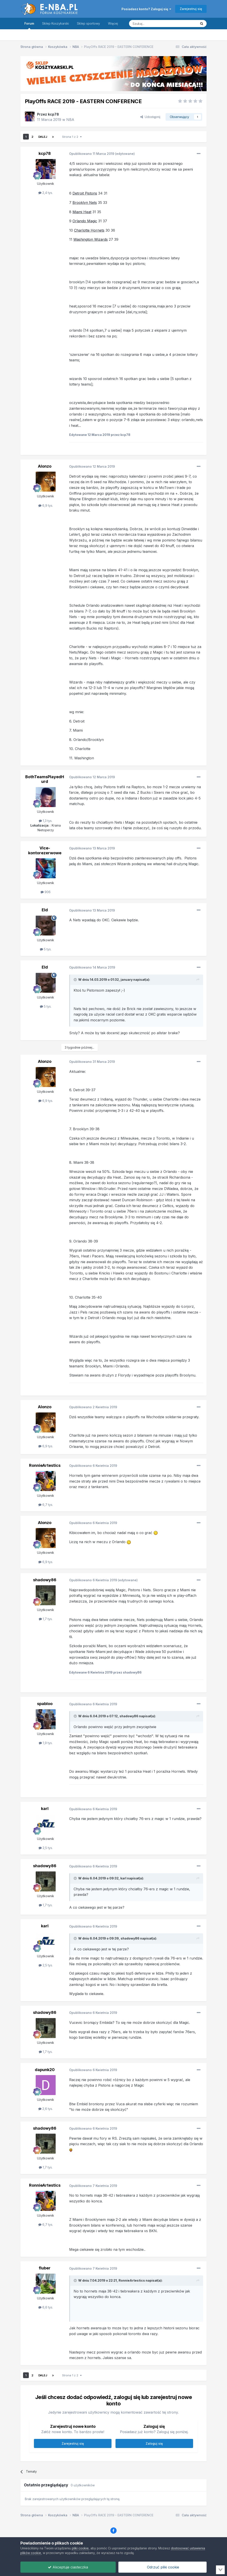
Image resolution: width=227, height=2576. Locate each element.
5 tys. (45, 949)
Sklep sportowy (88, 23)
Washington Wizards (90, 239)
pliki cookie (80, 2548)
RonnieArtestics (45, 1465)
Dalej (42, 136)
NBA (70, 119)
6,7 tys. (45, 1505)
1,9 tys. (46, 1743)
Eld (45, 910)
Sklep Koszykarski (55, 23)
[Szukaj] (152, 23)
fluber (45, 2268)
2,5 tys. (46, 1848)
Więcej (113, 23)
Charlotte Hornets (89, 230)
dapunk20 (45, 2069)
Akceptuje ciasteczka (68, 2567)
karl (45, 1808)
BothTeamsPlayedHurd (44, 779)
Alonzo (44, 466)
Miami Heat (81, 212)
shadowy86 (44, 1580)
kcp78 (53, 114)
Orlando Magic (84, 221)
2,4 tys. (45, 193)
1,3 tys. (45, 821)
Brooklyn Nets (84, 202)
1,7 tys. (46, 1619)
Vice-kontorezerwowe (44, 850)
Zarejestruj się (191, 9)
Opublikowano (91, 154)
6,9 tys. (45, 505)
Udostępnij (150, 117)
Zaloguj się (154, 2443)
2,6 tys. (45, 2109)
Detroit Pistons (84, 193)
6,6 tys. (45, 2307)
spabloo (45, 1703)
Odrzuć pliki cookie (162, 2567)
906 (46, 892)
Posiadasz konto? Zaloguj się (146, 9)
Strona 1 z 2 (72, 136)
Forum (29, 25)
